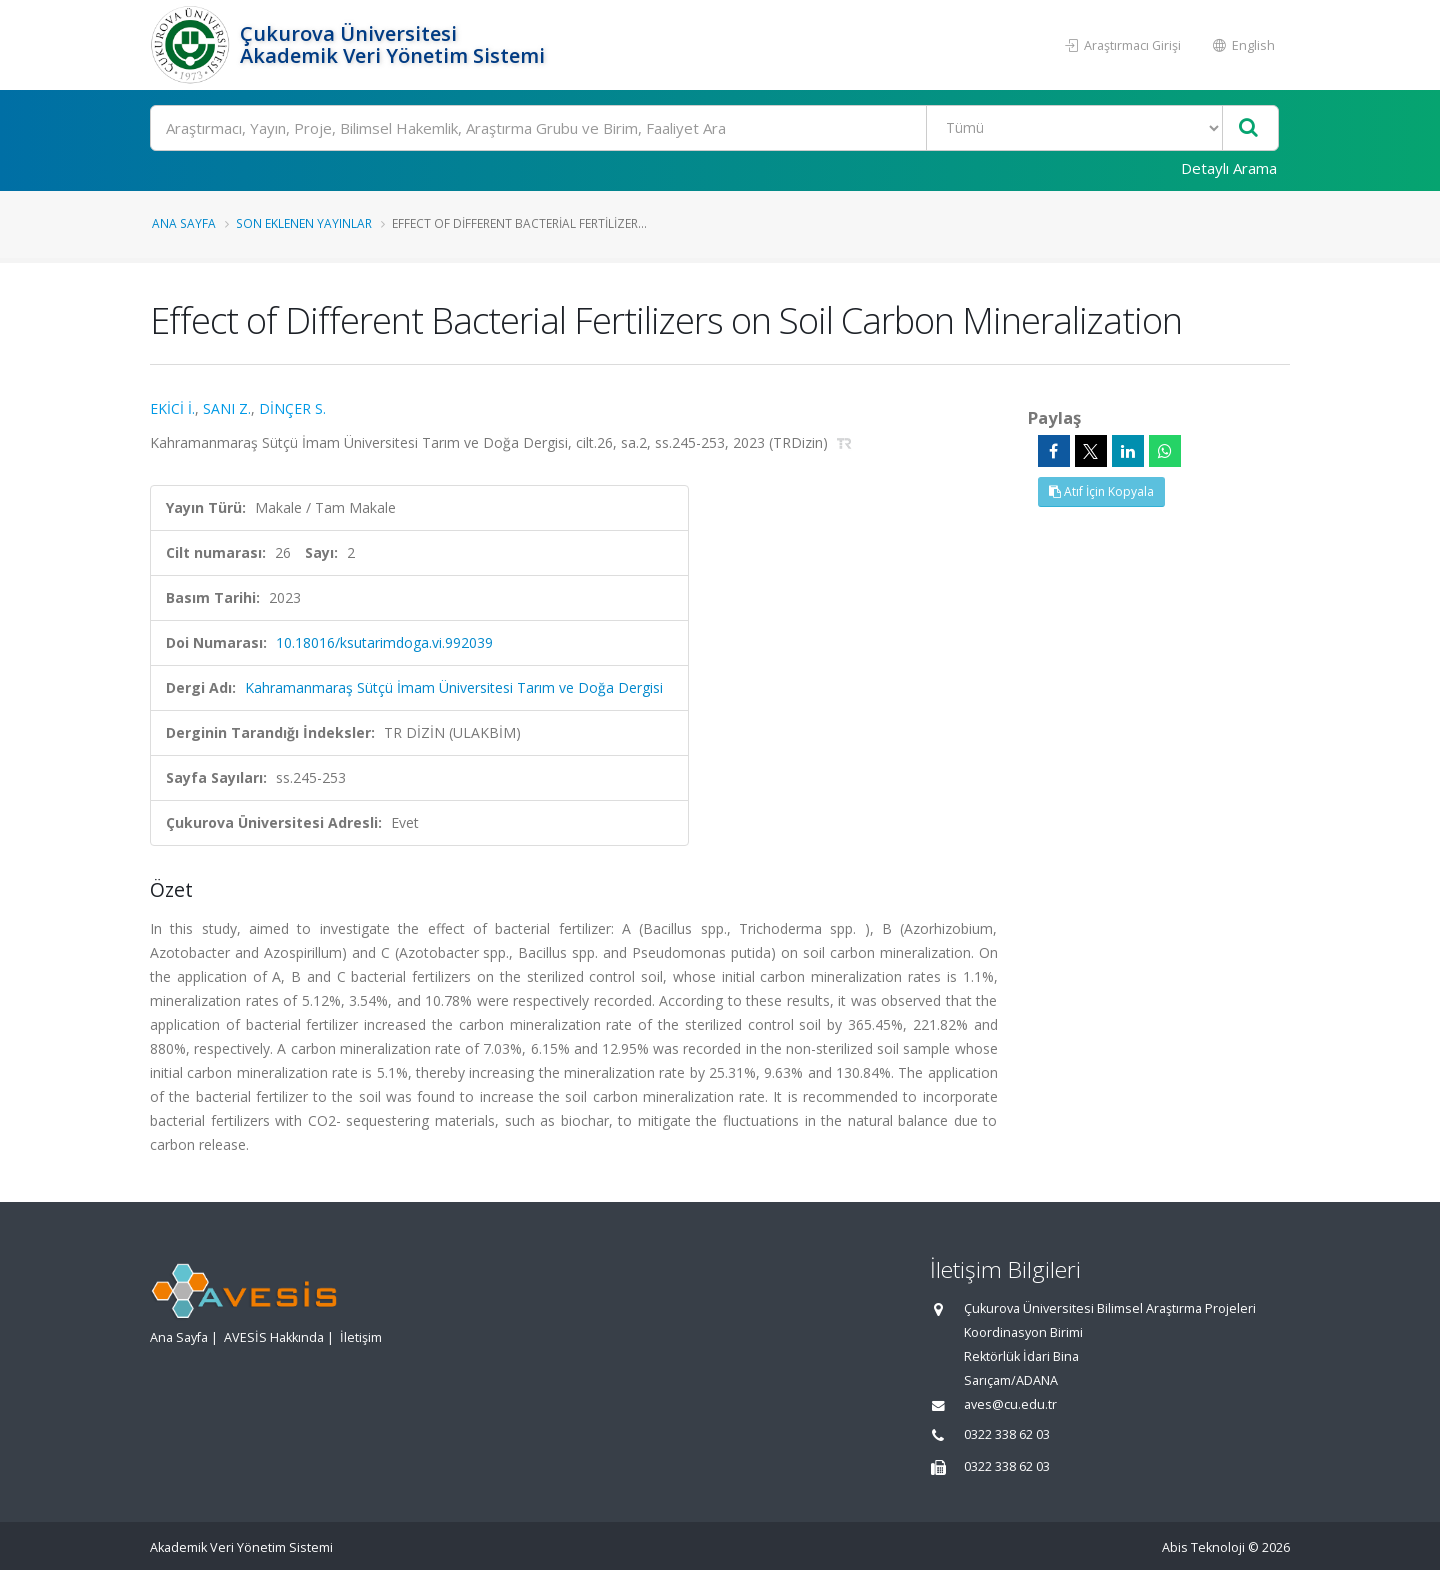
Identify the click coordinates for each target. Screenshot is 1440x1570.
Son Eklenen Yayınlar (304, 223)
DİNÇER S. (292, 408)
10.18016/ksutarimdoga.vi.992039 (384, 642)
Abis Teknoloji (1203, 1547)
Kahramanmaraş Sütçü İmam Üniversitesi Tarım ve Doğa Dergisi (454, 687)
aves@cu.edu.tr (1010, 1404)
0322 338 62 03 (1007, 1434)
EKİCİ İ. (172, 408)
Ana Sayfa (184, 223)
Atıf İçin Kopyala (1101, 491)
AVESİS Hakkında (274, 1337)
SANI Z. (227, 408)
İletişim (361, 1337)
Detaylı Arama (1229, 168)
